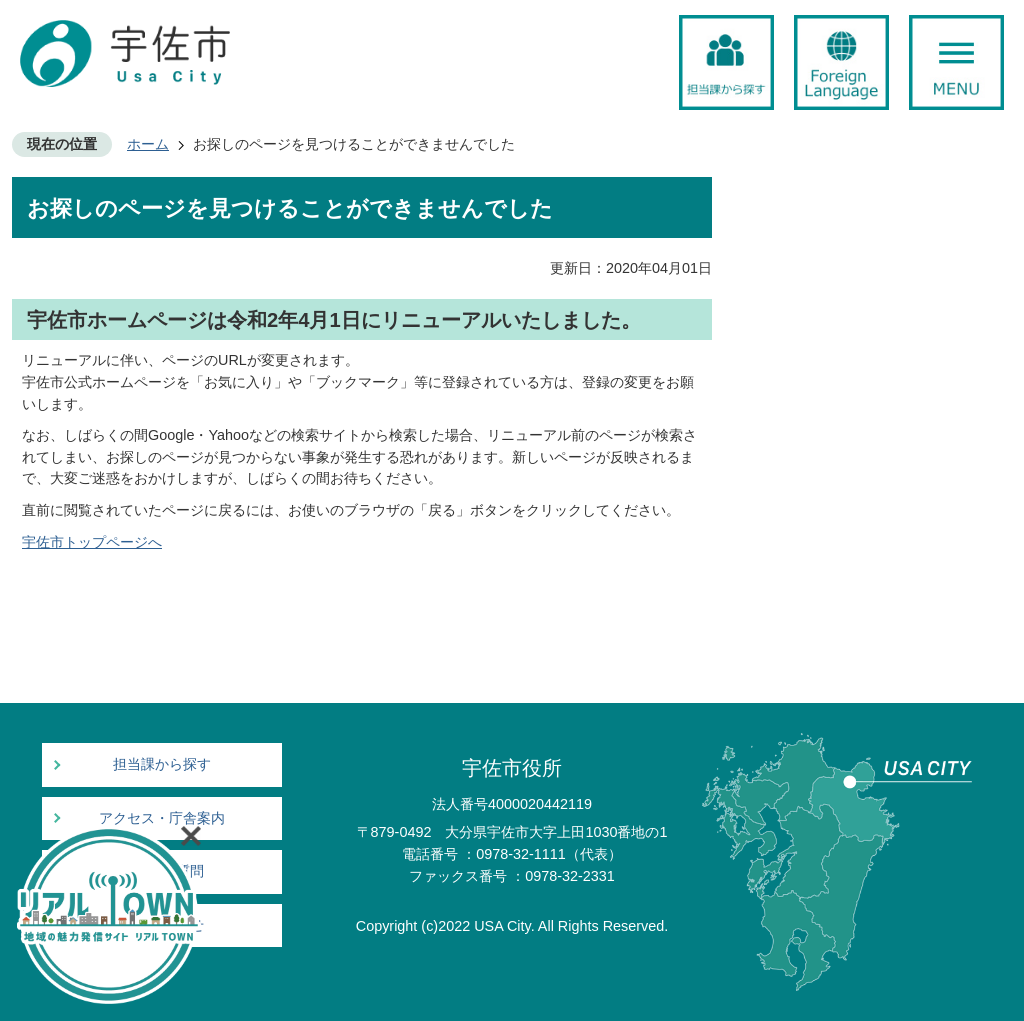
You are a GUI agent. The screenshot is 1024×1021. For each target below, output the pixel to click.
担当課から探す (162, 764)
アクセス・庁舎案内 (162, 818)
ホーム (148, 144)
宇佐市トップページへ (92, 542)
